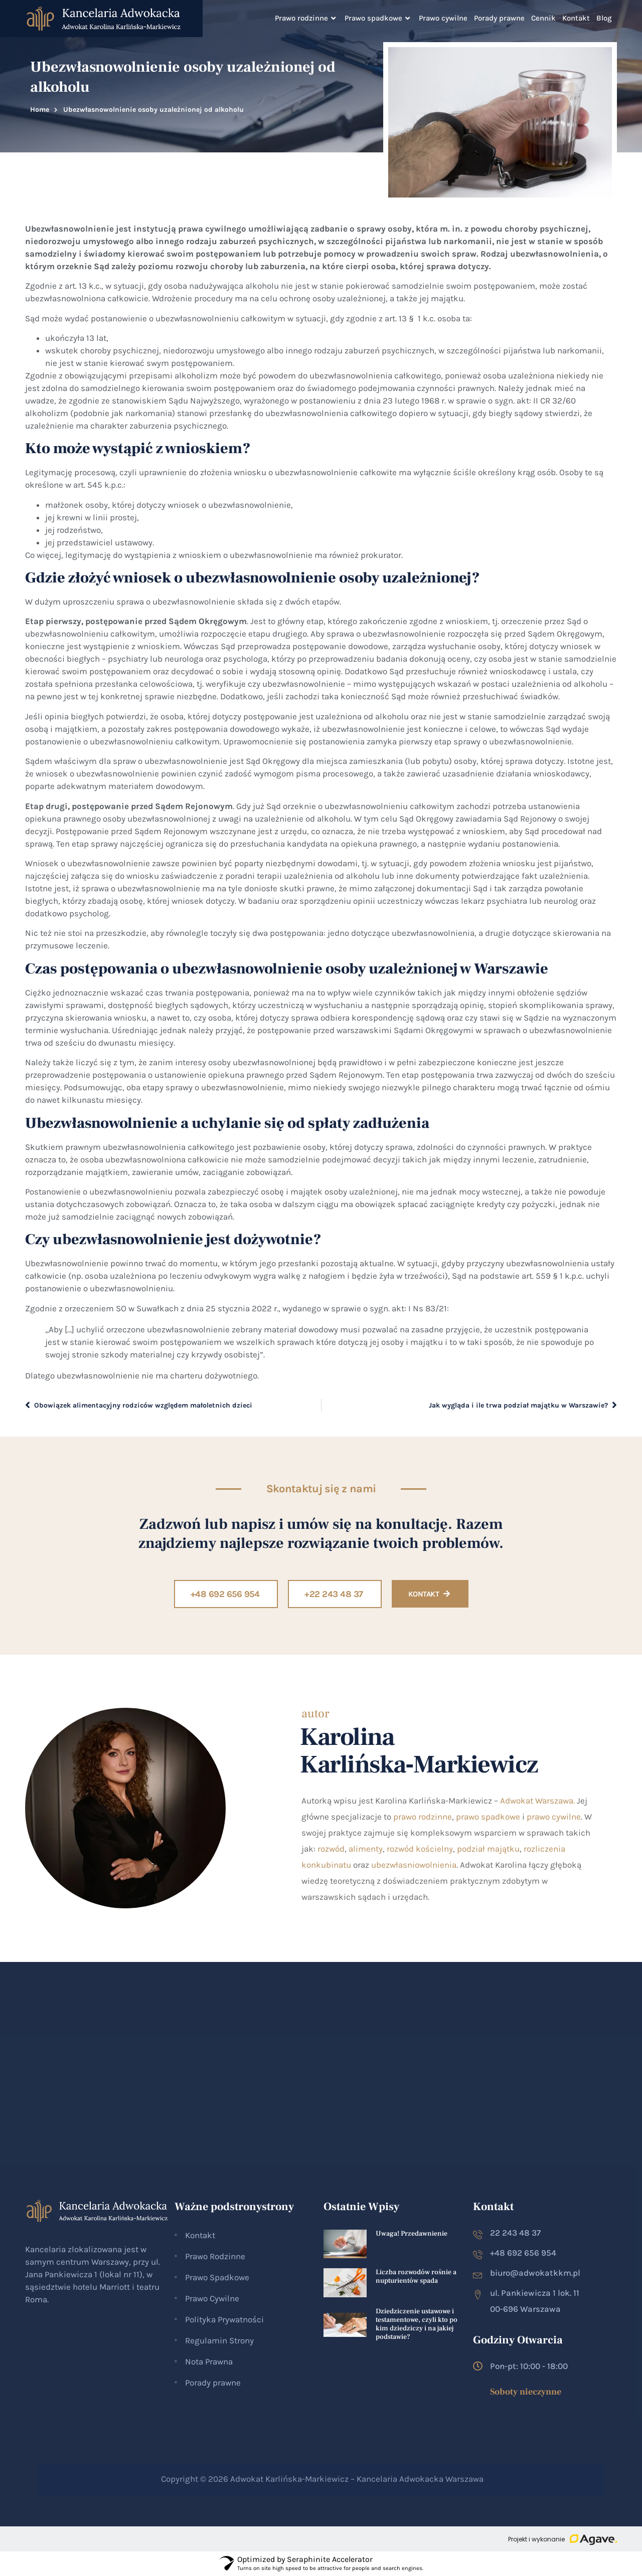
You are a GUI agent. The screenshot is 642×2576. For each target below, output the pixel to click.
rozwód (331, 1849)
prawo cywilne (554, 1817)
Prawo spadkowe (378, 18)
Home (39, 109)
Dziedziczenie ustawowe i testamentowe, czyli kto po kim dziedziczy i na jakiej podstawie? (416, 2324)
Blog (604, 18)
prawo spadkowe (488, 1817)
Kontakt (576, 18)
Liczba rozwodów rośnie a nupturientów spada (416, 2276)
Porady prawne (499, 18)
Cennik (543, 18)
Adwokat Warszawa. (537, 1801)
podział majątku (488, 1849)
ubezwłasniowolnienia (413, 1865)
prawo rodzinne (422, 1817)
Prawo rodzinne (306, 18)
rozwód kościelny (420, 1849)
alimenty (366, 1849)
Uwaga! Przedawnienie (411, 2233)
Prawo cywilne (443, 18)
